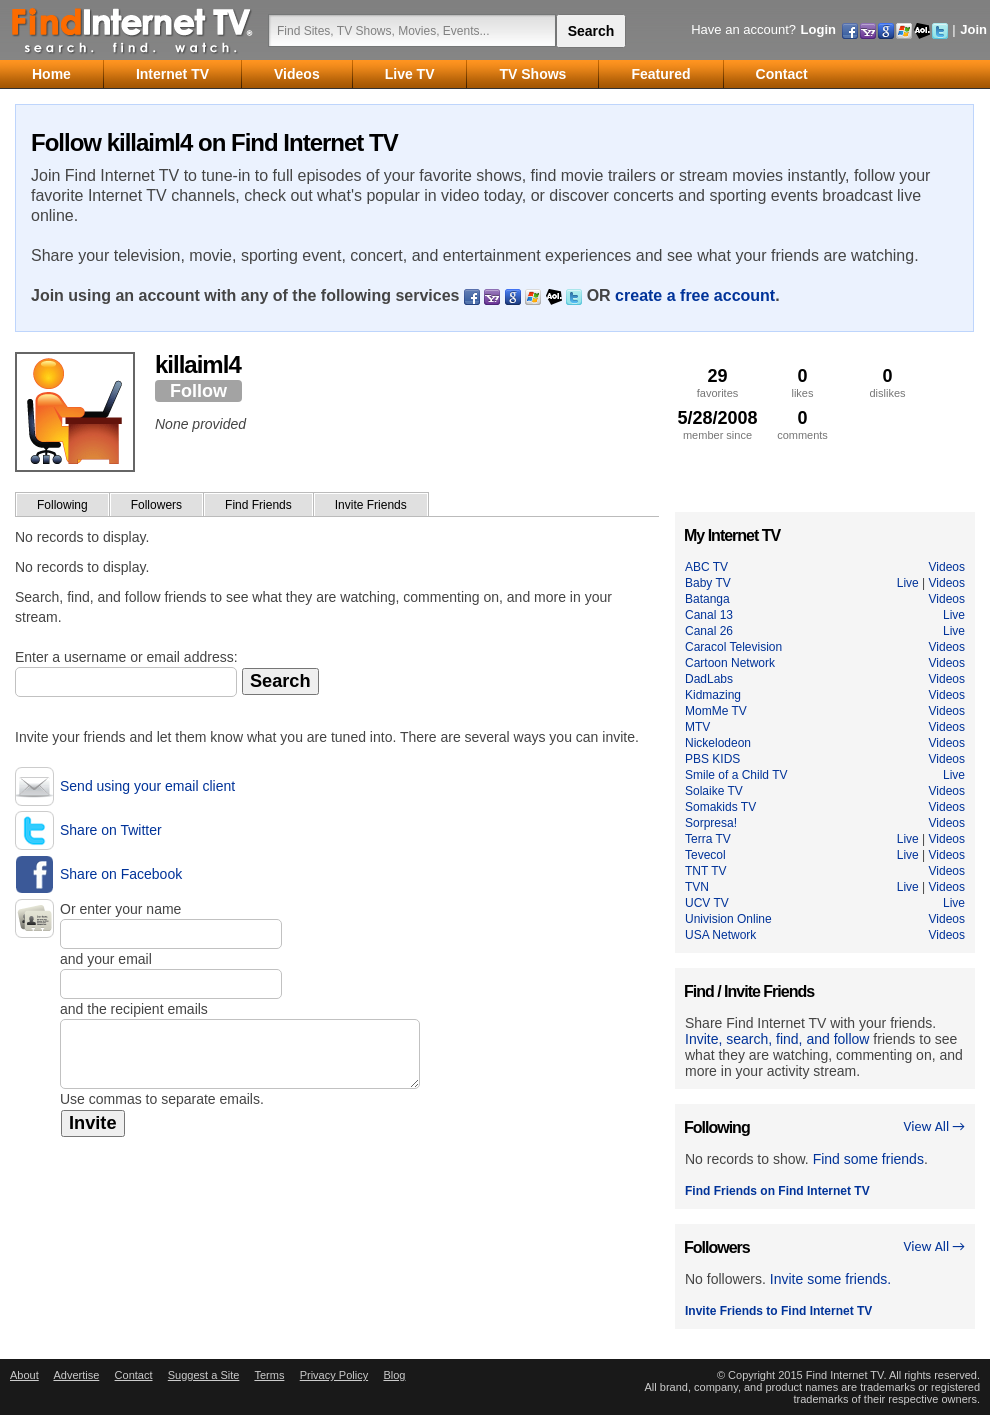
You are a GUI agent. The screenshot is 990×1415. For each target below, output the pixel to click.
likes (802, 382)
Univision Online (728, 919)
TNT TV (706, 871)
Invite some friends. (830, 1279)
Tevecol (705, 855)
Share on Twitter (111, 830)
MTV (697, 727)
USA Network (720, 935)
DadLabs (709, 679)
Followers (156, 505)
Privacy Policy (334, 1375)
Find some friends (868, 1159)
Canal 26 (709, 631)
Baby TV (708, 583)
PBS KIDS (712, 759)
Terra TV (708, 839)
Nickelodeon (718, 743)
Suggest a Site (204, 1375)
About (24, 1375)
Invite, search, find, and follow (777, 1039)
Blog (394, 1375)
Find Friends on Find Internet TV (777, 1191)
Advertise (76, 1375)
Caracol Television (733, 647)
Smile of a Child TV (736, 775)
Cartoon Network (730, 663)
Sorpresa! (711, 823)
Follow (198, 391)
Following (62, 505)
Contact (134, 1375)
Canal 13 (709, 615)
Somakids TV (720, 807)
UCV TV (707, 903)
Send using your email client (147, 786)
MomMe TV (716, 711)
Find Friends (258, 505)
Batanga (707, 599)
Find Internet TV (133, 30)
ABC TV (706, 567)
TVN (697, 887)
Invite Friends (371, 505)
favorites (717, 382)
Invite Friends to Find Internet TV (778, 1311)
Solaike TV (714, 791)
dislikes (887, 382)
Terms (269, 1375)
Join (973, 29)
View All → (934, 1126)
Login (818, 29)
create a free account (695, 295)
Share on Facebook (121, 874)
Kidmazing (713, 695)
